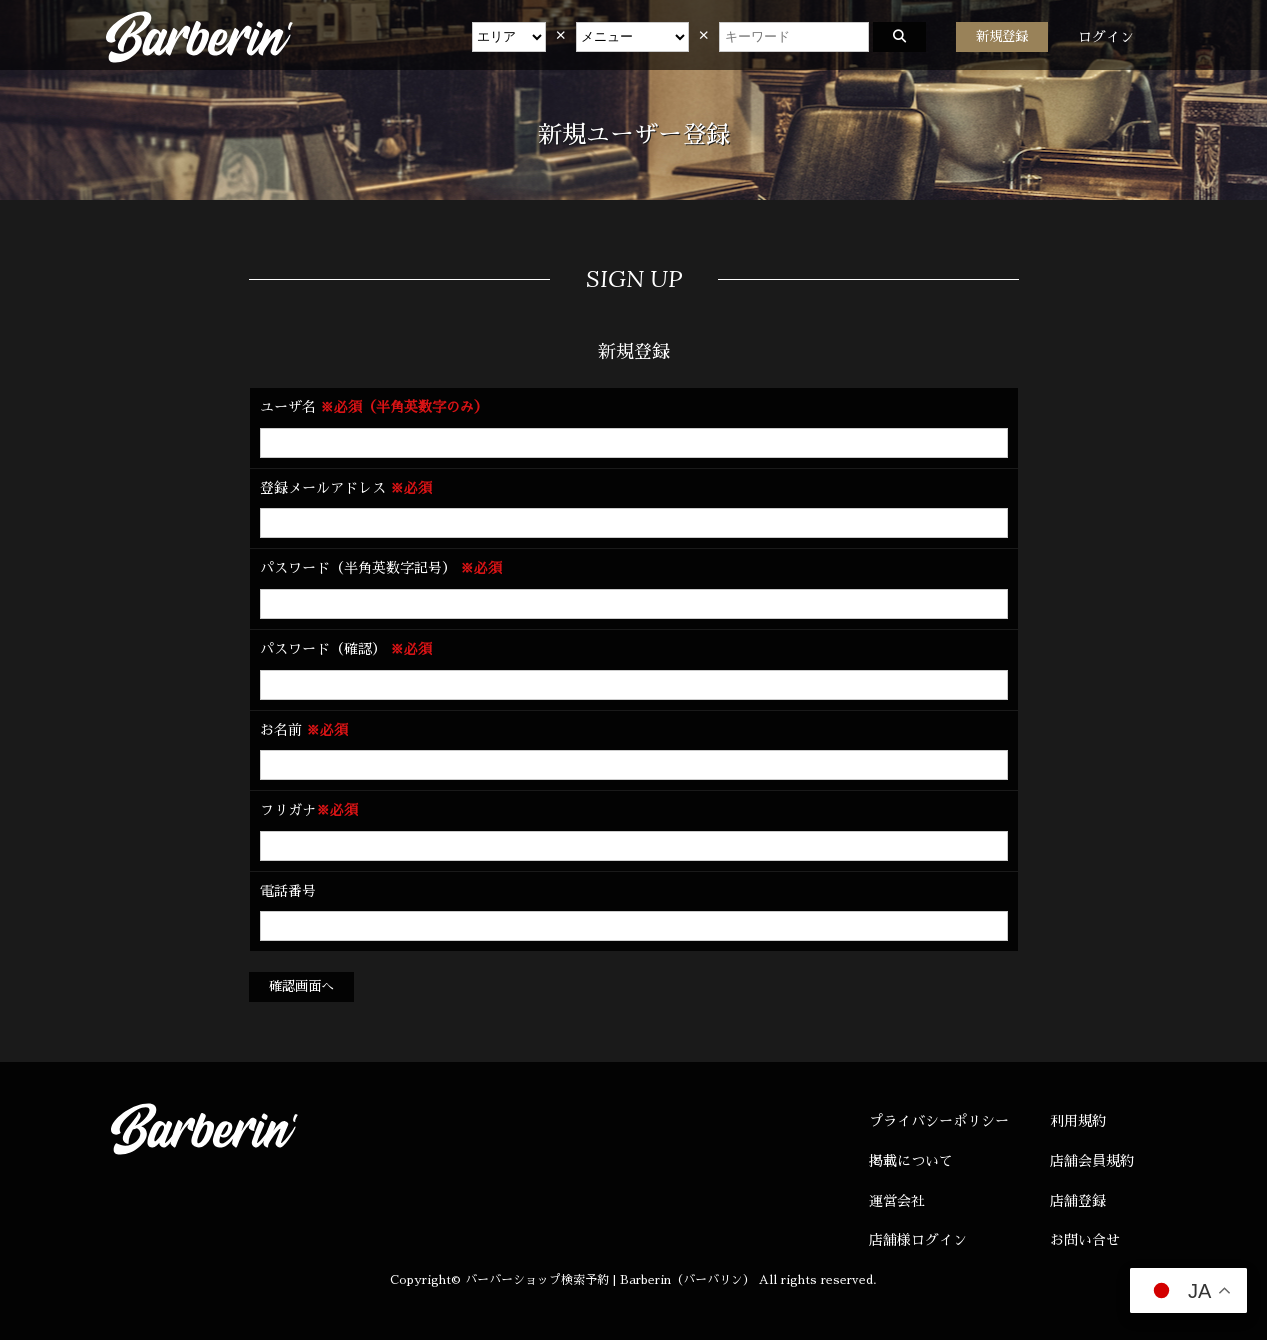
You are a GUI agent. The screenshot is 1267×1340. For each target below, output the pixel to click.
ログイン (1106, 37)
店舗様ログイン (918, 1240)
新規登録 (1002, 36)
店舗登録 (1078, 1201)
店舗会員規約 (1092, 1161)
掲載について (911, 1161)
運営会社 (897, 1201)
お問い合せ (1085, 1240)
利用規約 (1078, 1121)
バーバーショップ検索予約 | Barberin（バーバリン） (610, 1280)
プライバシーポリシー (939, 1121)
